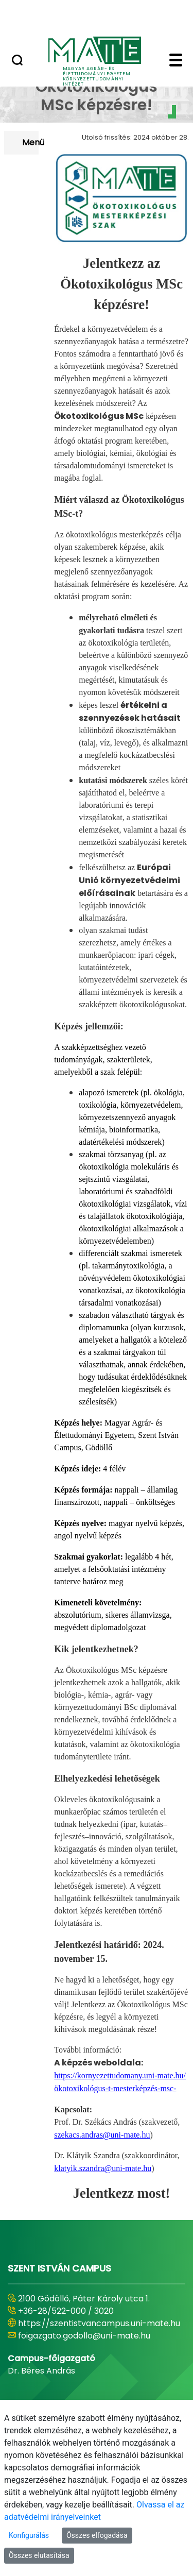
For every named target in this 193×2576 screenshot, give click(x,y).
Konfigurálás (29, 2535)
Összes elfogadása (97, 2535)
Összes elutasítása (39, 2555)
